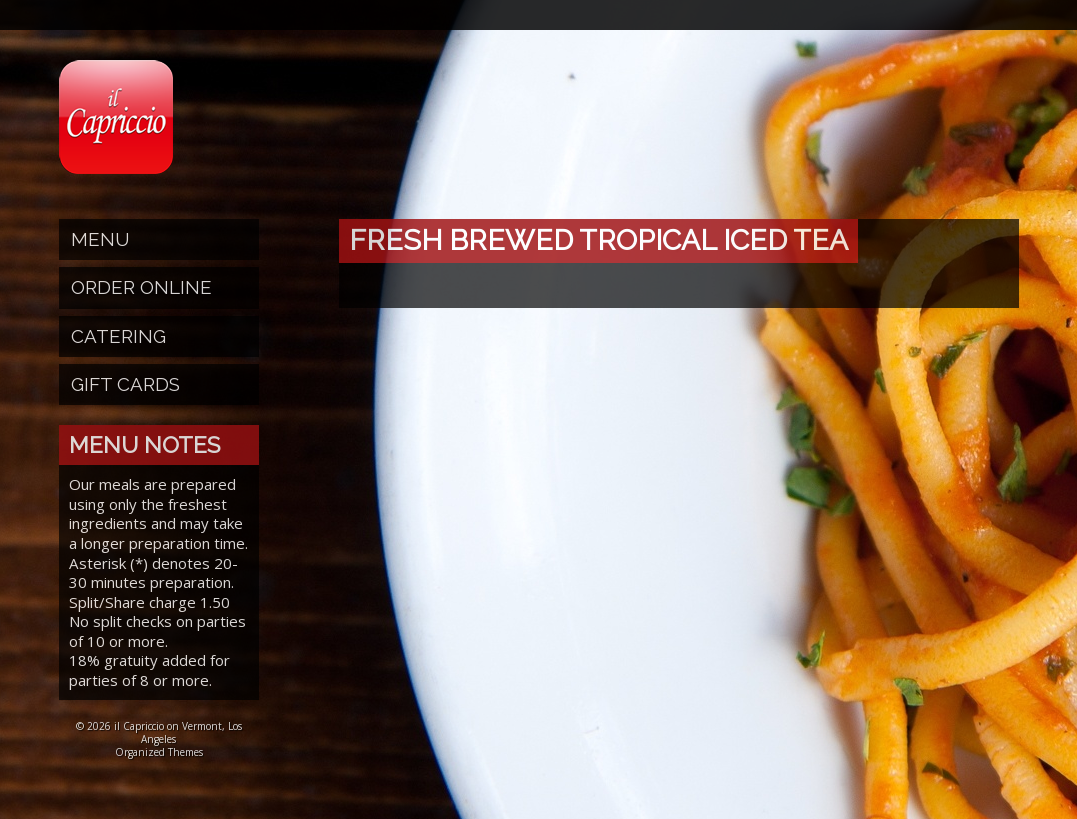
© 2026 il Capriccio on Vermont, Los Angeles (159, 732)
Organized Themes (159, 752)
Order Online (141, 287)
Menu (100, 239)
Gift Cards (125, 384)
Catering (118, 336)
